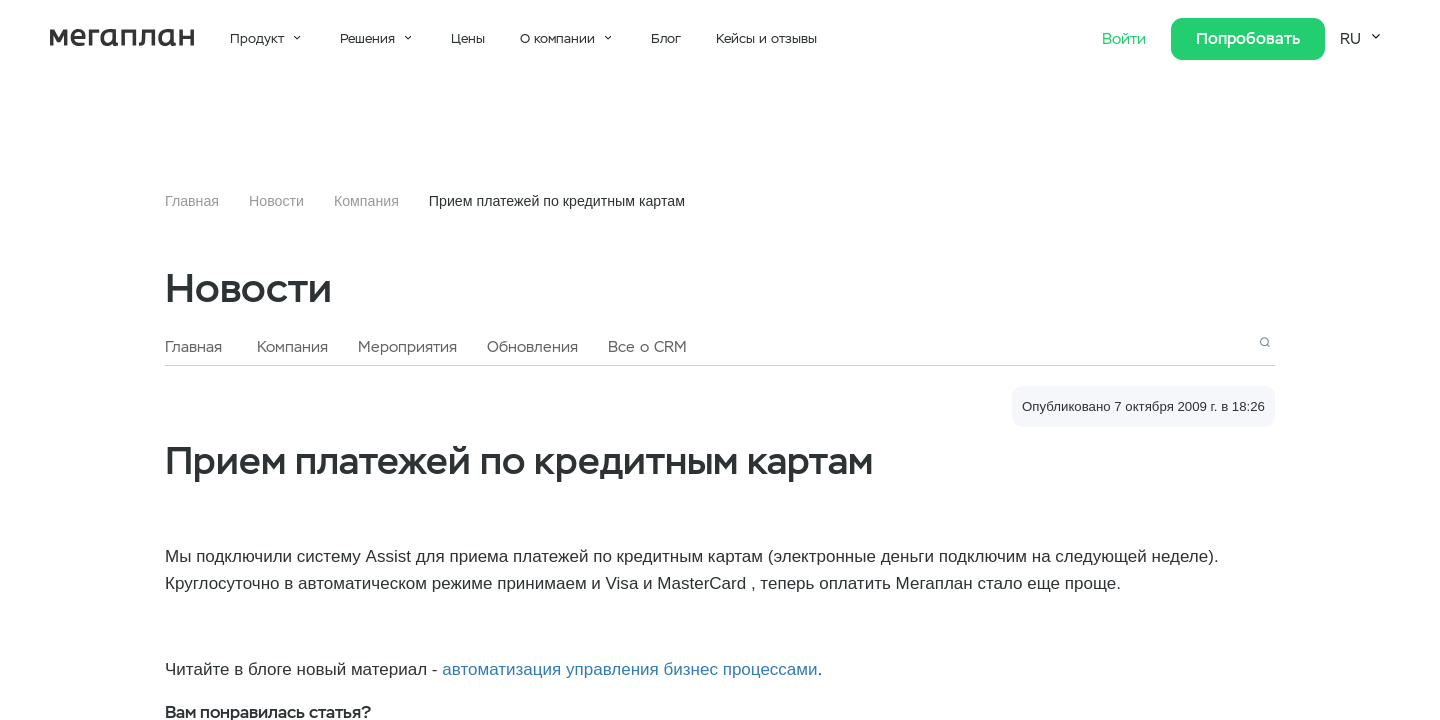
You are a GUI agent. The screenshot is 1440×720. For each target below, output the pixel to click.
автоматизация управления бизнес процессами (629, 669)
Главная (192, 201)
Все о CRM (647, 347)
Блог (666, 38)
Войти (1126, 39)
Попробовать (1248, 38)
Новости (276, 201)
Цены (468, 38)
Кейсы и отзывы (766, 38)
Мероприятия (407, 347)
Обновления (532, 347)
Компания (366, 201)
